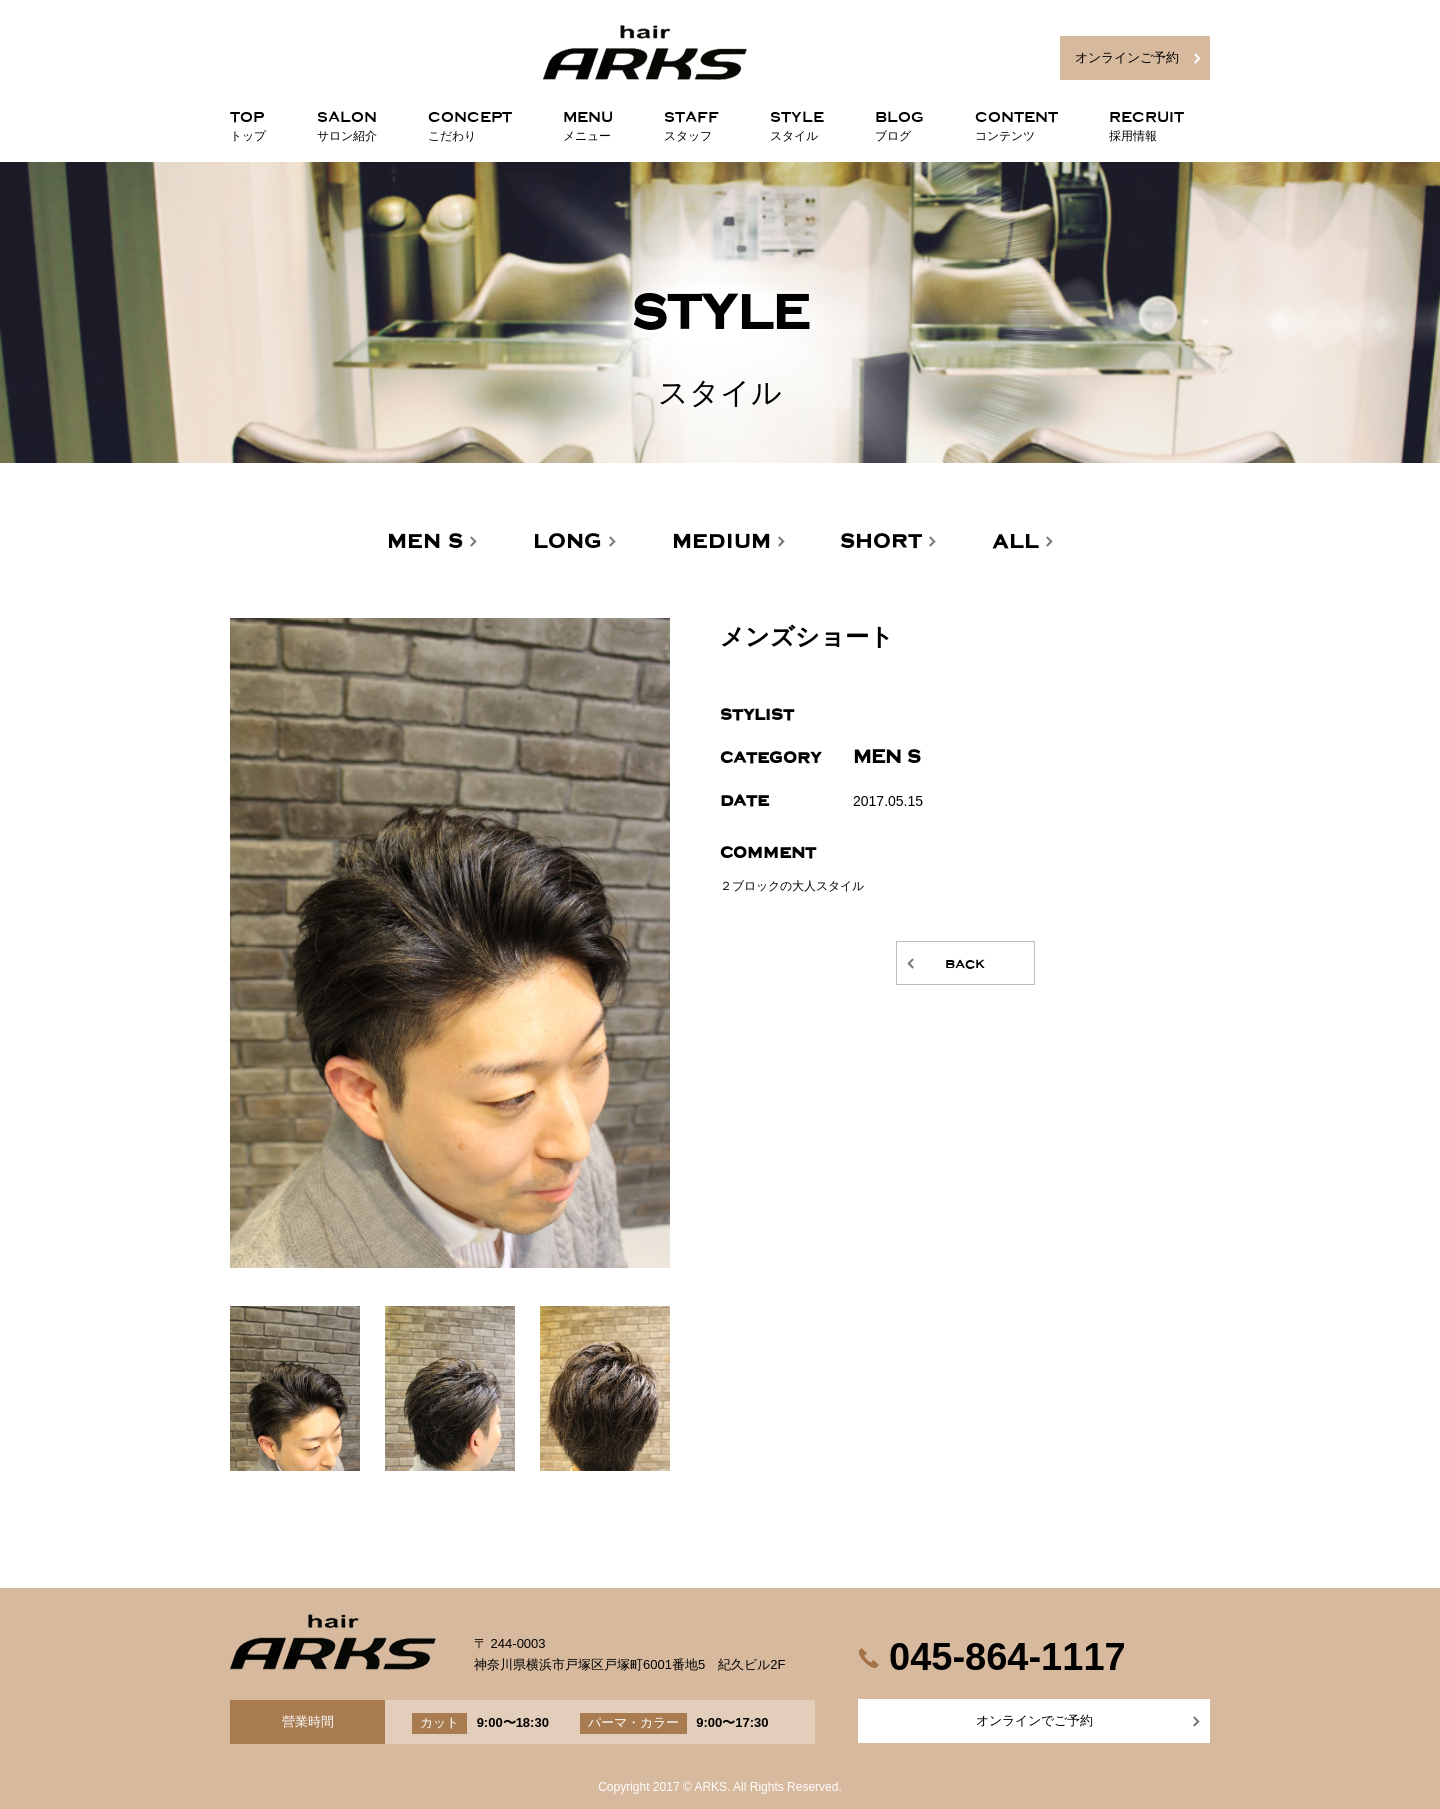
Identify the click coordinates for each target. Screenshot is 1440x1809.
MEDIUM (721, 541)
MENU (588, 122)
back (965, 963)
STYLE (797, 122)
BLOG (899, 122)
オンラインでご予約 (1034, 1720)
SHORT (881, 541)
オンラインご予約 (1127, 57)
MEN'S (425, 541)
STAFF (691, 122)
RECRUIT (1146, 122)
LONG (567, 541)
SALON (347, 122)
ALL (1015, 541)
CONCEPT (470, 122)
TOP (248, 122)
